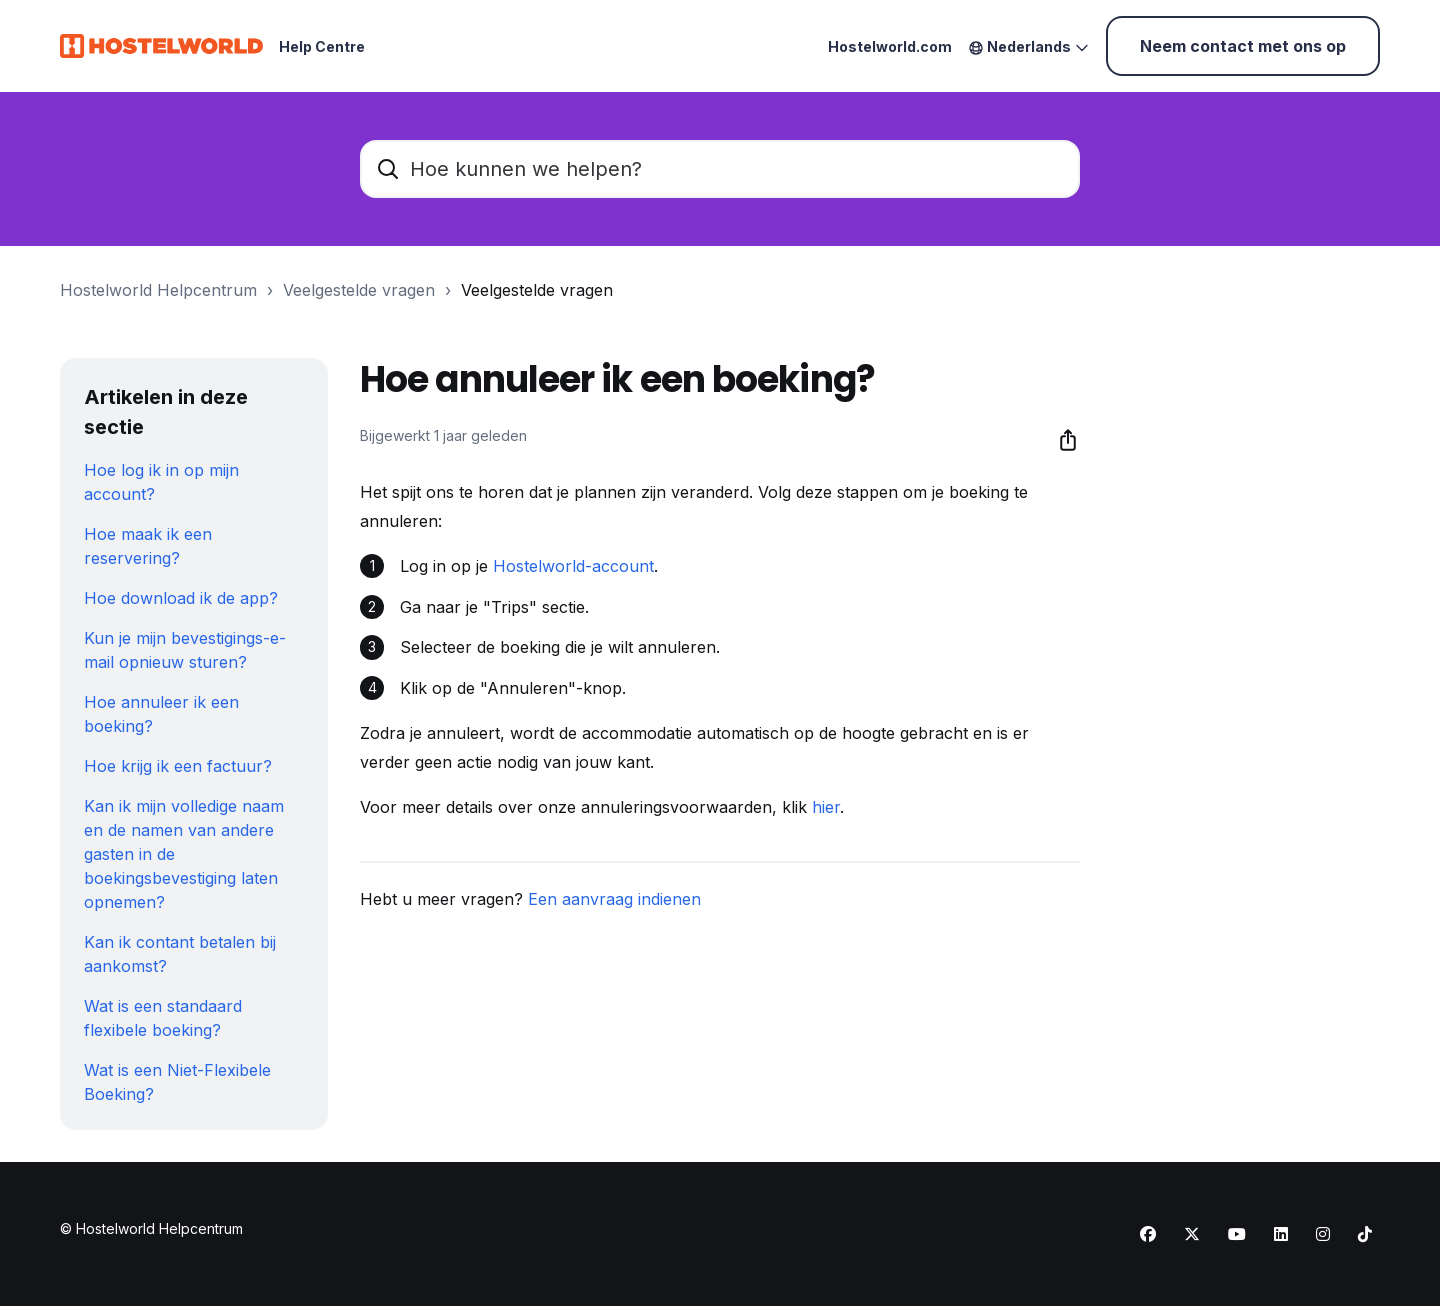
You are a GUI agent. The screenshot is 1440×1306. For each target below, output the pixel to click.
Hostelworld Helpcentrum (158, 290)
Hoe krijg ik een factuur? (178, 766)
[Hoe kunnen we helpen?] (720, 169)
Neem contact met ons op (1243, 46)
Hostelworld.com (890, 46)
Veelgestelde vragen (359, 290)
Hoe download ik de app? (181, 598)
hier (826, 807)
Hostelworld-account (573, 566)
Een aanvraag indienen (614, 899)
